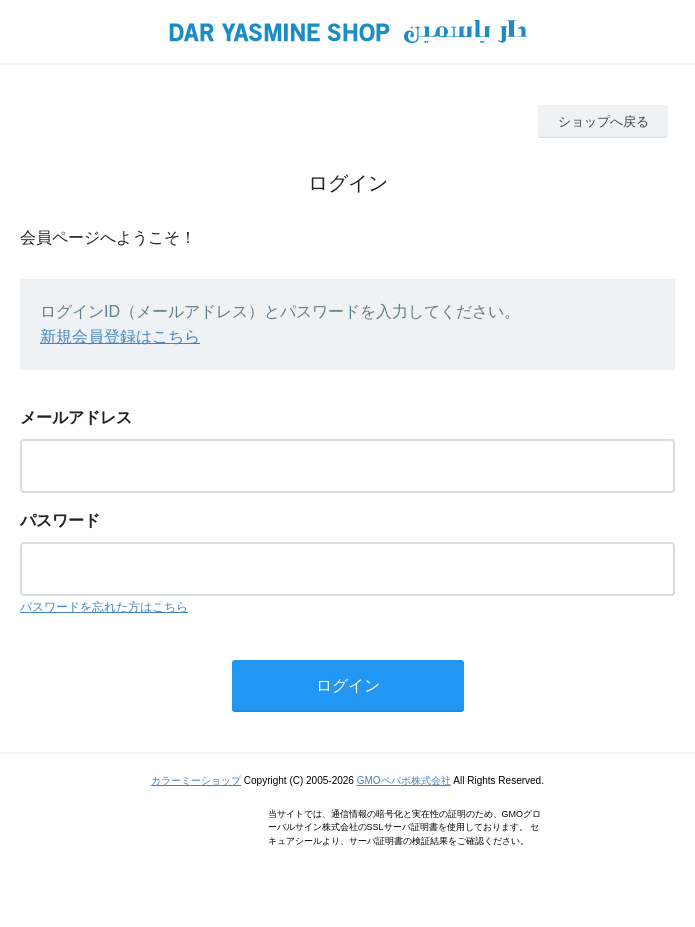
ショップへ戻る (603, 121)
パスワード (60, 520)
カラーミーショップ (196, 780)
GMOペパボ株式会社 (404, 780)
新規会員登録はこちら (120, 336)
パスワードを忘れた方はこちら (104, 607)
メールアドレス (76, 417)
